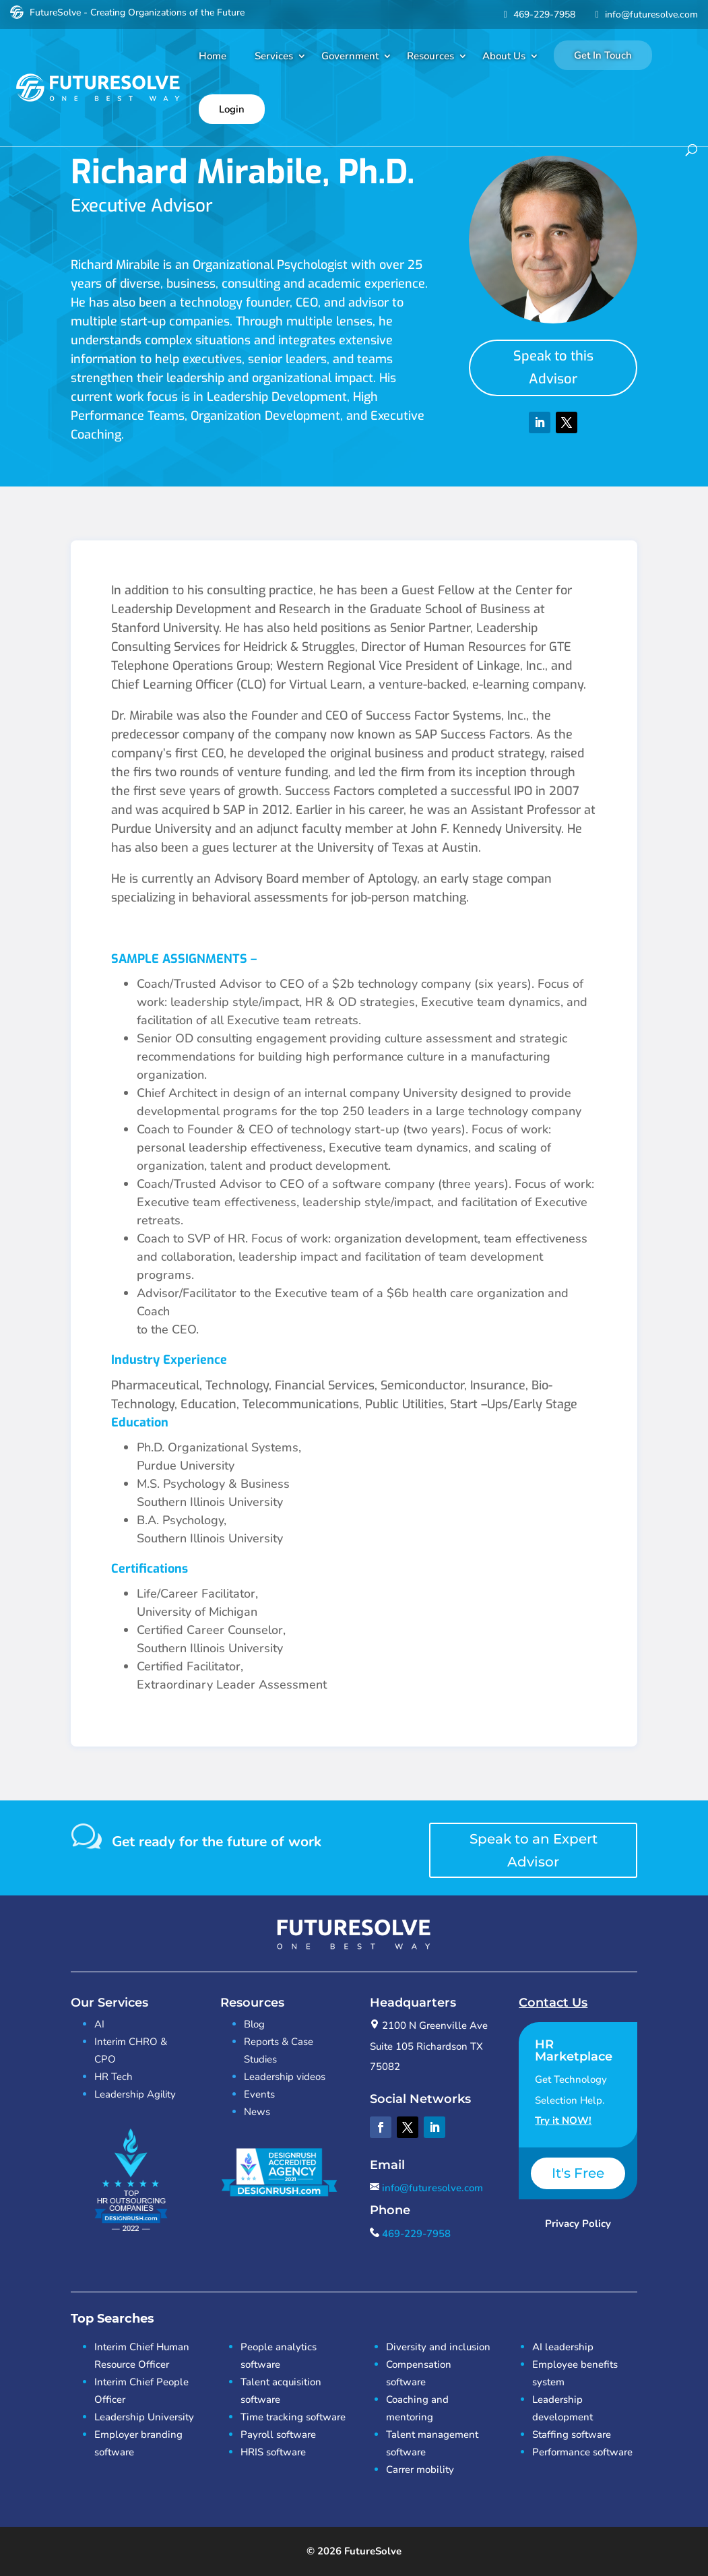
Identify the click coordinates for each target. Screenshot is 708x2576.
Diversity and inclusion (438, 2347)
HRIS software (273, 2452)
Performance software (582, 2452)
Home (212, 56)
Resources (430, 56)
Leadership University (144, 2417)
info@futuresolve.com (645, 14)
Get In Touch (603, 55)
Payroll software (278, 2434)
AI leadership (562, 2347)
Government (350, 56)
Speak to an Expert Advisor (534, 1850)
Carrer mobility (420, 2469)
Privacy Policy (578, 2223)
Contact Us (553, 2002)
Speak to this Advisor (553, 367)
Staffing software (571, 2434)
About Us (503, 56)
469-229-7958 (538, 14)
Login (232, 109)
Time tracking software (293, 2417)
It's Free (578, 2173)
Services (274, 56)
